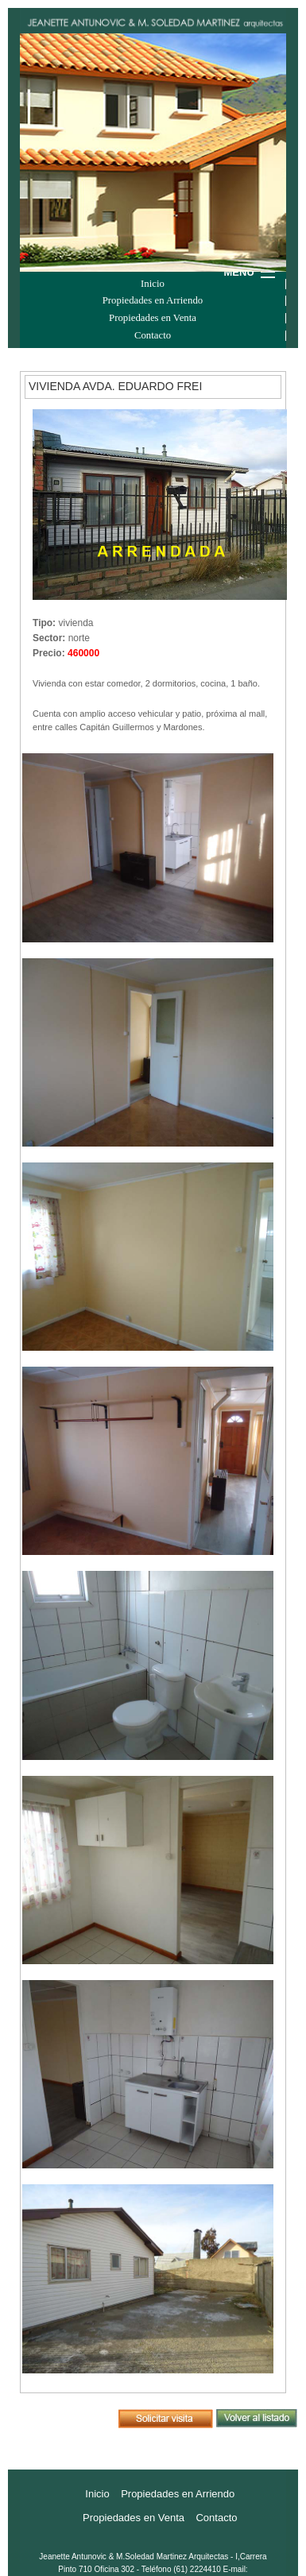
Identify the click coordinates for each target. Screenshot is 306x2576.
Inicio (153, 284)
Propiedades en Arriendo (153, 301)
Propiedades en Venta (152, 318)
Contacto (152, 336)
